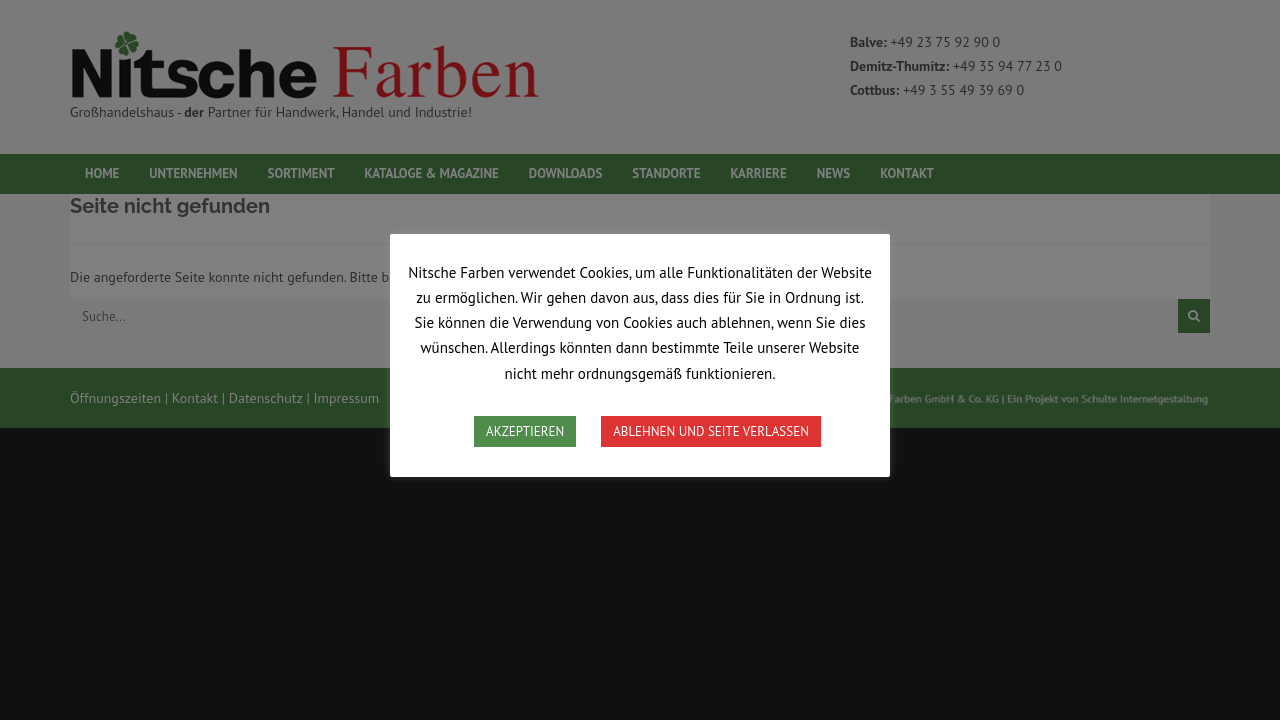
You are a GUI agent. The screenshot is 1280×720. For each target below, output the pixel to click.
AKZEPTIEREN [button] (525, 431)
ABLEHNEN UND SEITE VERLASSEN (711, 431)
